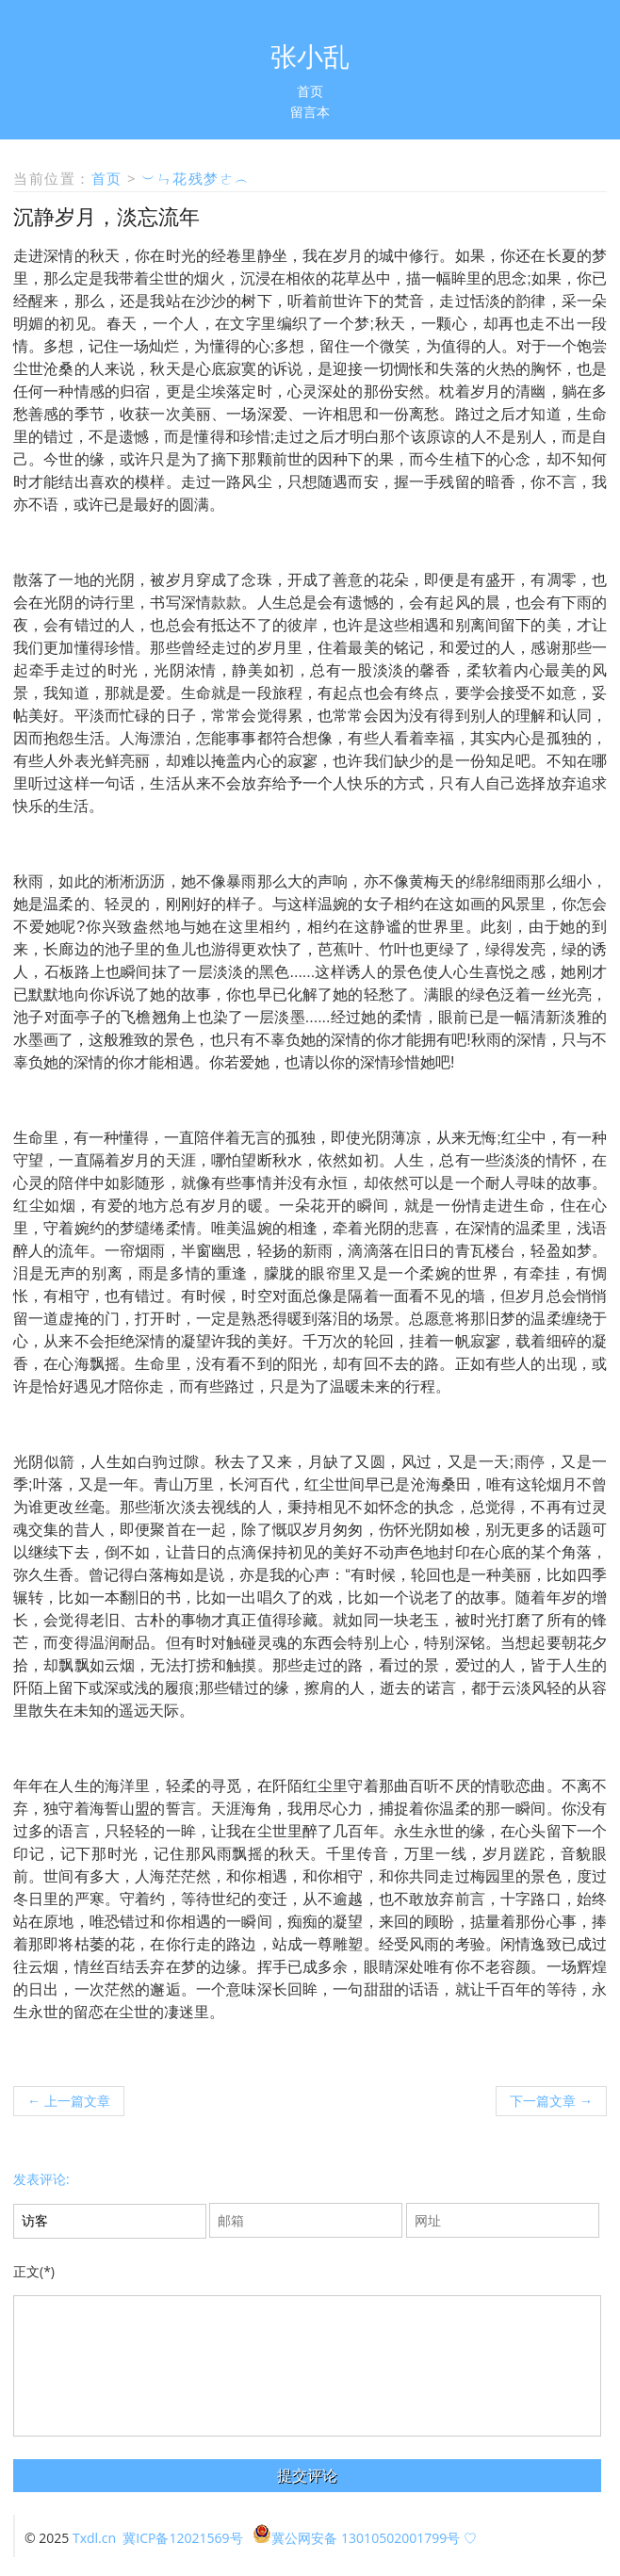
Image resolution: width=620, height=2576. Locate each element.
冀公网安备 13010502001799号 (356, 2538)
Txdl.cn (94, 2538)
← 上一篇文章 (68, 2101)
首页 (310, 91)
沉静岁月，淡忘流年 (106, 216)
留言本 (310, 112)
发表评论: (41, 2179)
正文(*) (34, 2271)
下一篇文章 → (551, 2101)
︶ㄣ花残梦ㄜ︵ (196, 178)
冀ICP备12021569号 (182, 2538)
